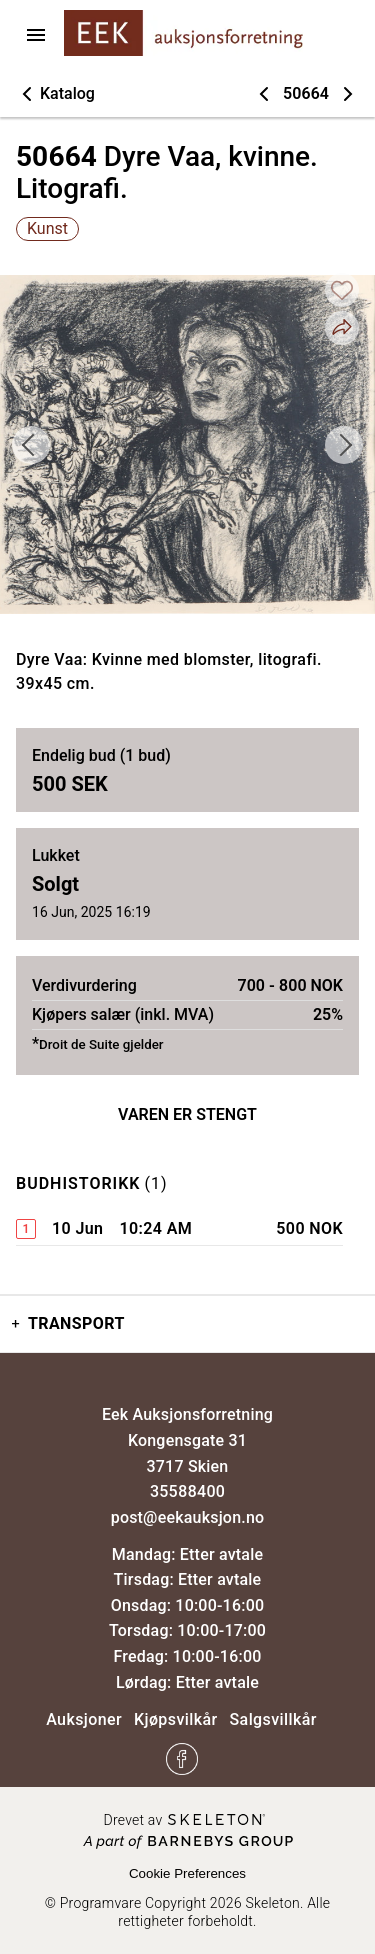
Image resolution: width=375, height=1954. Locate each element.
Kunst (47, 228)
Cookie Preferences (187, 1873)
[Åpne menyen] (36, 35)
